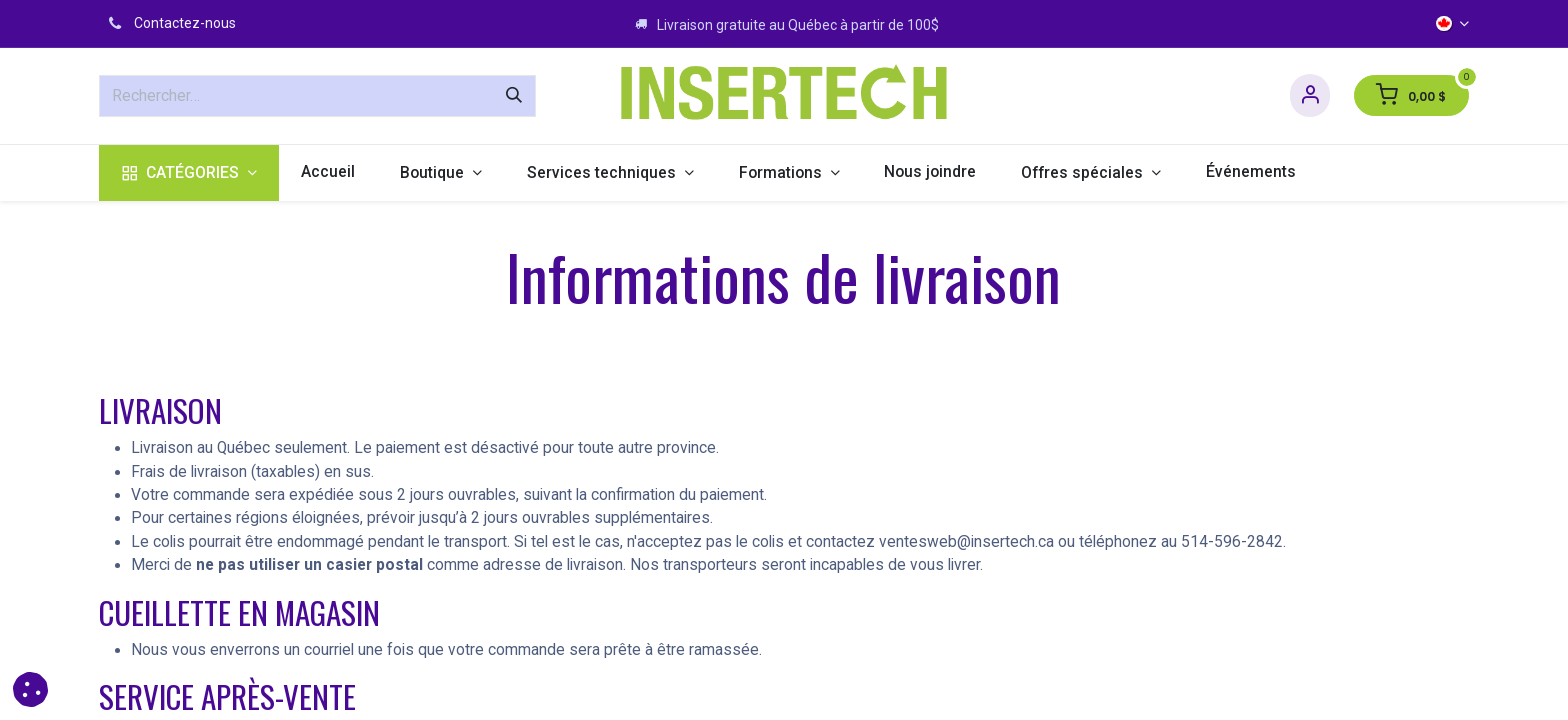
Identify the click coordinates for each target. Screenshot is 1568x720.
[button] (30, 689)
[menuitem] (189, 173)
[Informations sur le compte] (1310, 95)
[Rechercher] (514, 96)
